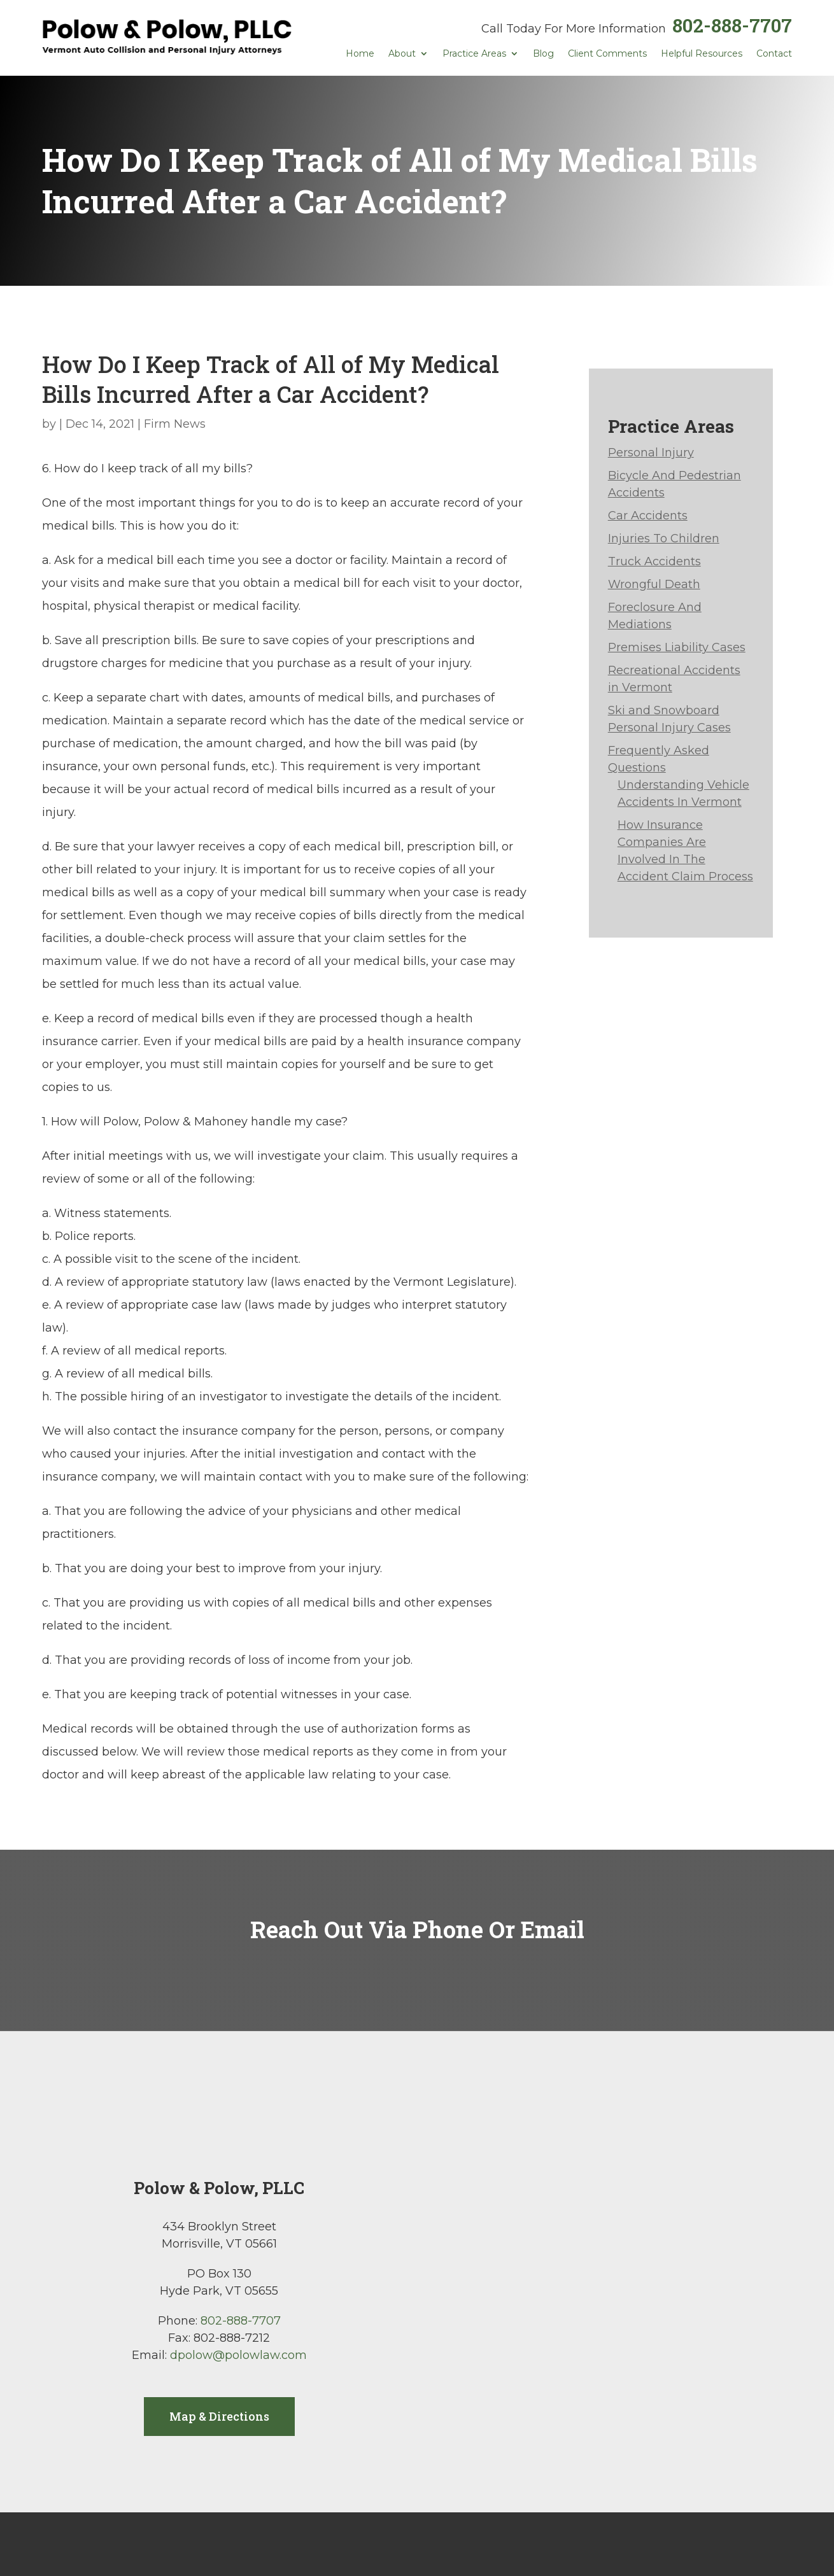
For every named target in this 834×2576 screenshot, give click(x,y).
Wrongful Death (654, 584)
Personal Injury (651, 453)
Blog (543, 54)
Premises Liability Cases (677, 647)
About (402, 54)
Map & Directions (219, 2416)
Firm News (175, 424)
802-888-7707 (732, 25)
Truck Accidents (654, 561)
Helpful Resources (701, 54)
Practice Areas (474, 54)
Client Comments (607, 54)
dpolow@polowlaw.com (238, 2355)
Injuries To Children (663, 538)
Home (360, 54)
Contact (774, 54)
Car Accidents (648, 516)
